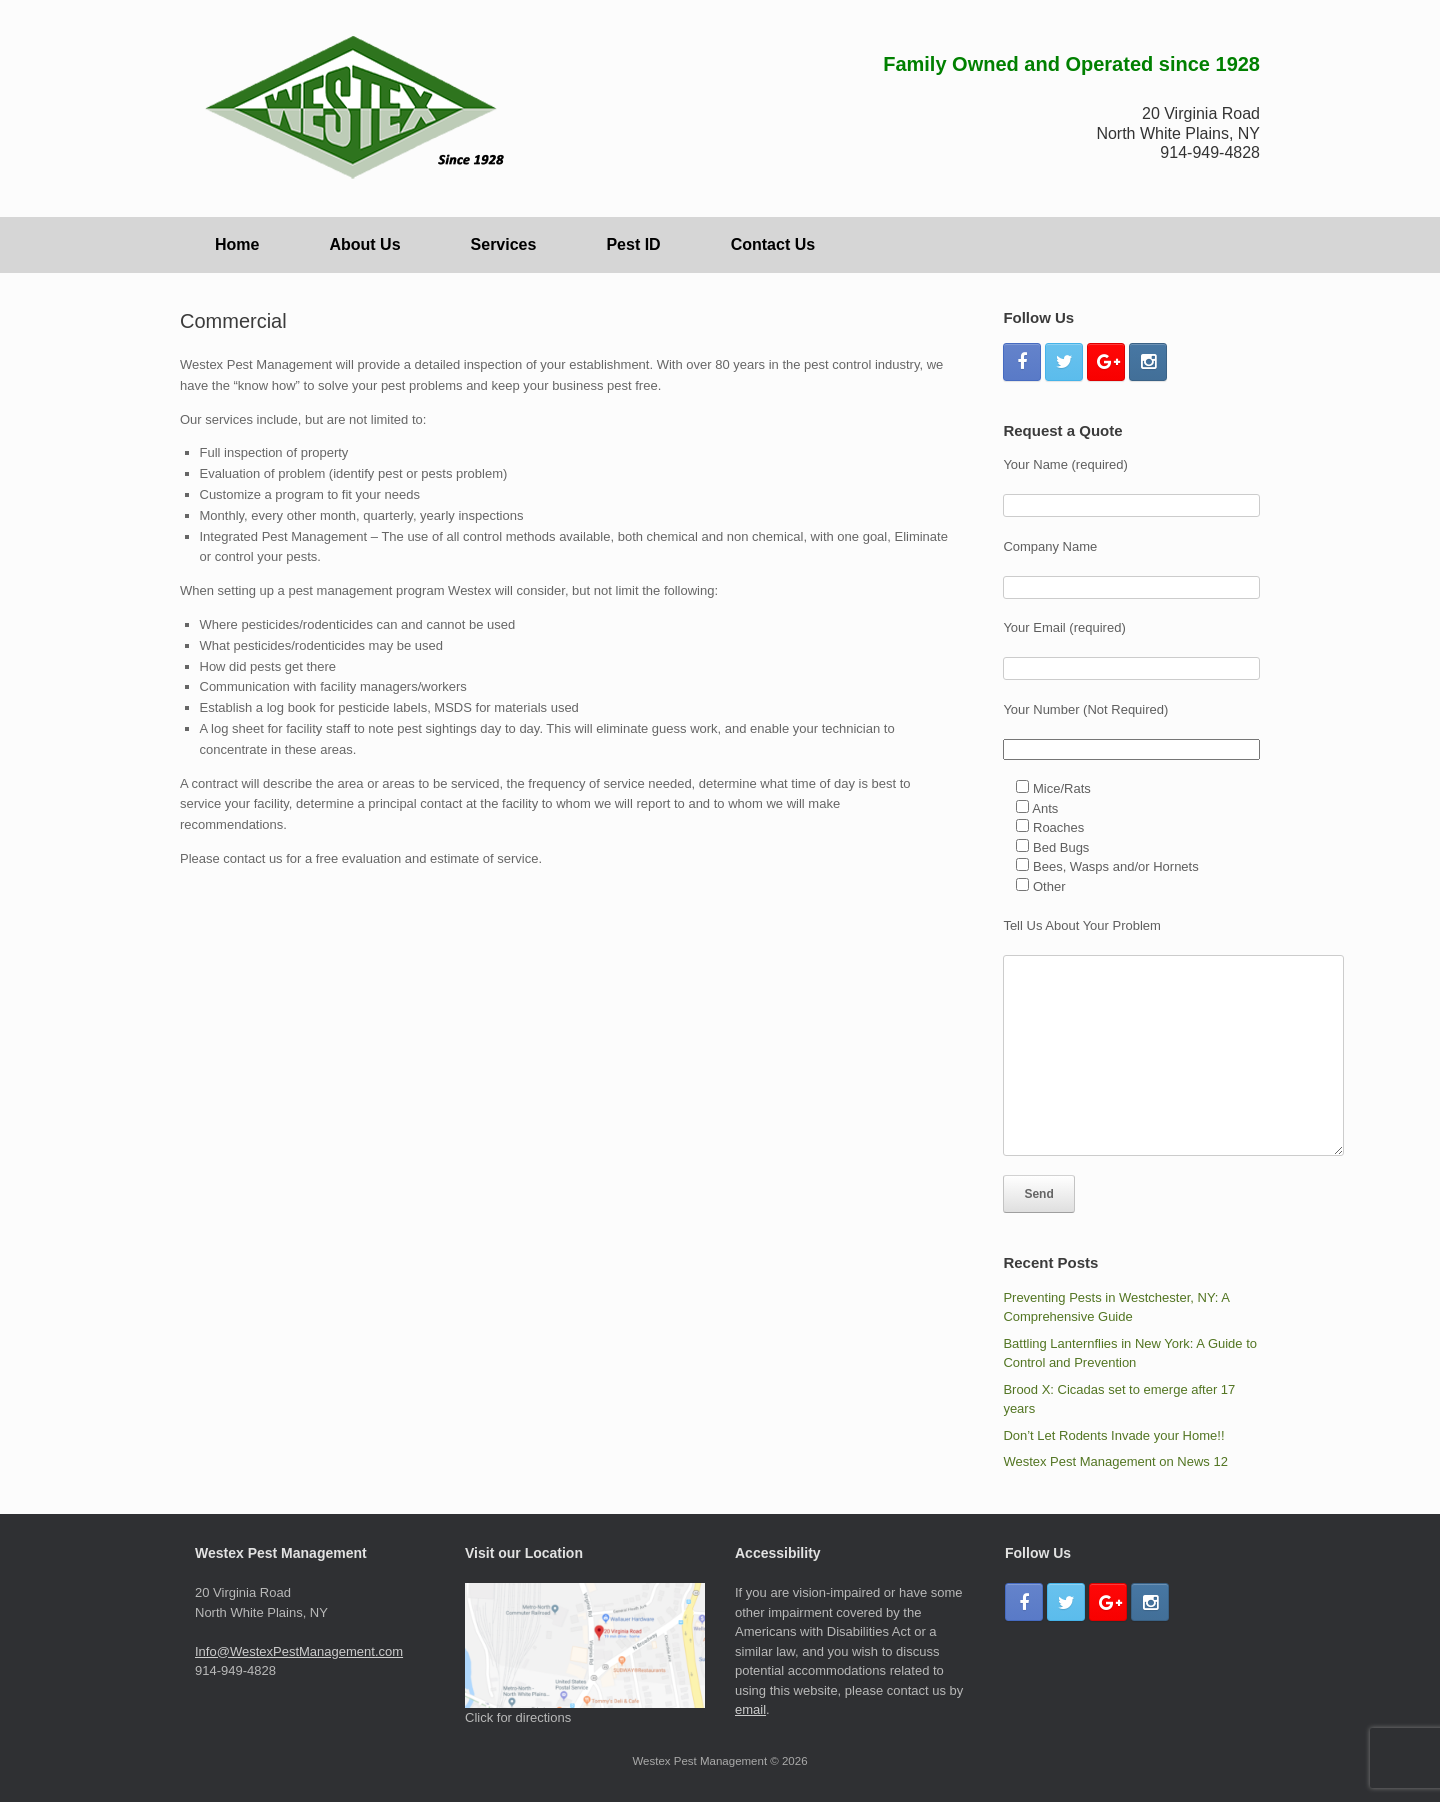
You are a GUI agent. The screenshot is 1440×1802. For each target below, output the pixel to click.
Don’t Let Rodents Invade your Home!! (1113, 1435)
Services (504, 244)
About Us (364, 244)
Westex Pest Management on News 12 (1115, 1461)
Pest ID (633, 244)
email (750, 1709)
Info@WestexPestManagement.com (299, 1651)
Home (237, 244)
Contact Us (773, 244)
